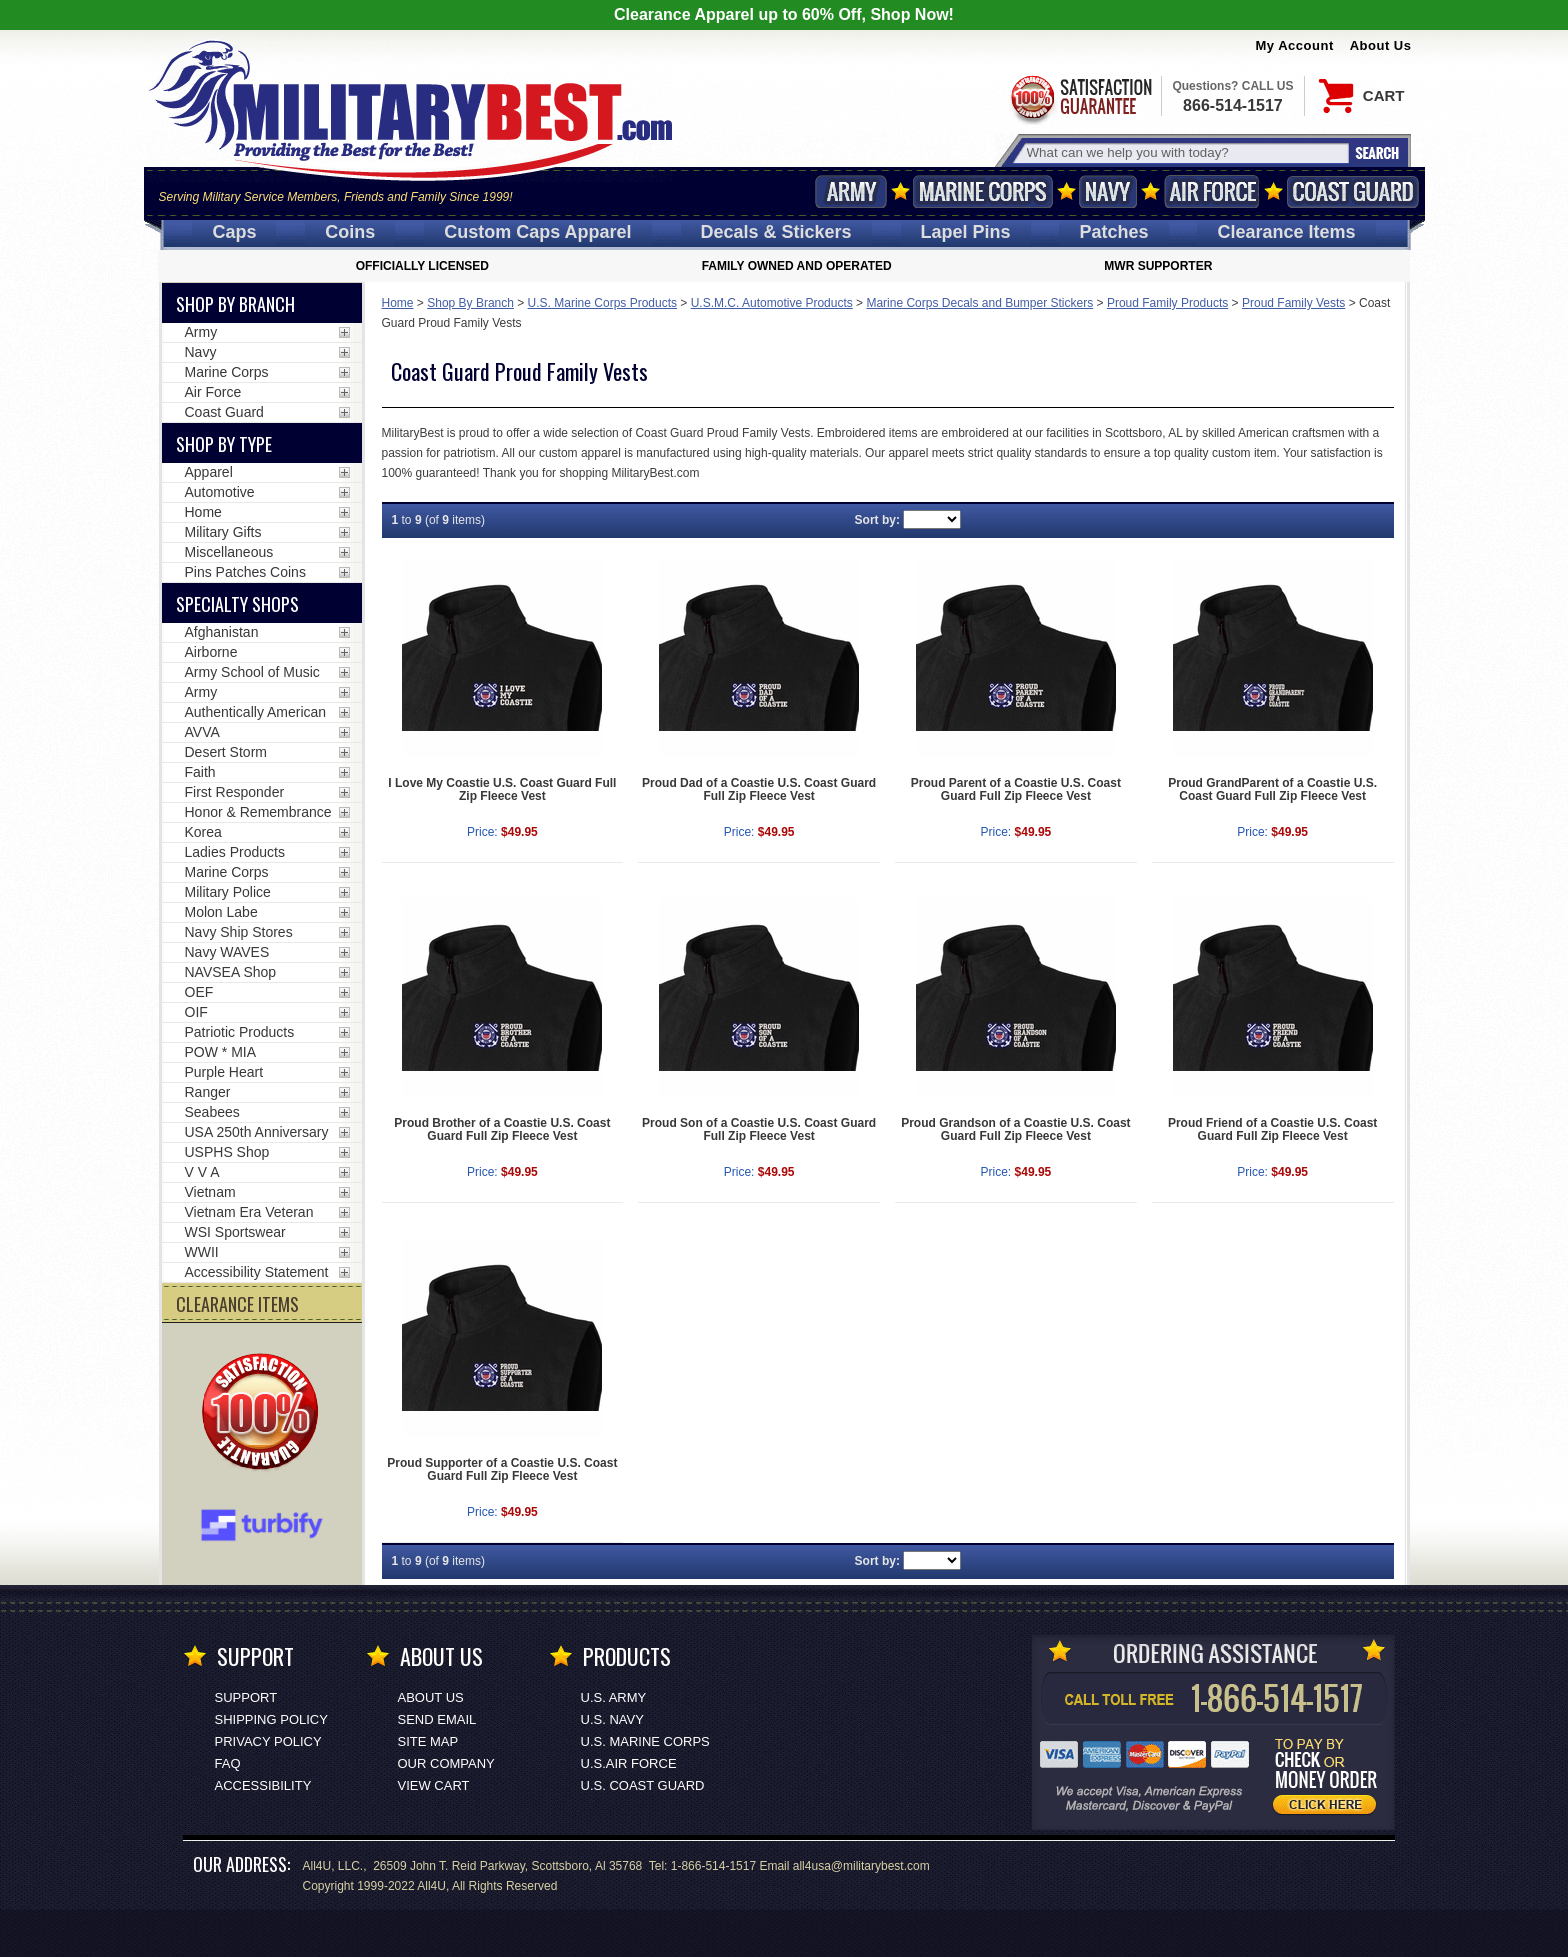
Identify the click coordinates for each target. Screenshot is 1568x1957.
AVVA (202, 732)
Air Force (1212, 191)
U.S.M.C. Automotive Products (772, 303)
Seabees (212, 1112)
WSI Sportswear (235, 1232)
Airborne (211, 652)
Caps (234, 232)
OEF (199, 992)
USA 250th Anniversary (257, 1132)
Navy (1108, 191)
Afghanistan (222, 632)
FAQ (228, 1763)
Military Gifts (223, 532)
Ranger (208, 1092)
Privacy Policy (268, 1741)
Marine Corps (983, 191)
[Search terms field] (1185, 152)
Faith (200, 772)
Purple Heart (224, 1072)
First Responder (235, 792)
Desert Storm (226, 752)
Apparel (209, 472)
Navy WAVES (227, 952)
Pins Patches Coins (245, 572)
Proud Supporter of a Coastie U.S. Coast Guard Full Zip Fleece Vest (502, 1469)
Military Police (228, 892)
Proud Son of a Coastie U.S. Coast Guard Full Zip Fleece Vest (759, 1129)
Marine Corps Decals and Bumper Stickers (979, 303)
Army (851, 191)
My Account (1295, 45)
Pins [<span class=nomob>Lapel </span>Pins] (966, 232)
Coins (350, 232)
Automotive (220, 492)
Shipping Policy (271, 1719)
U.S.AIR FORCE (629, 1763)
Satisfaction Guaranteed (1080, 97)
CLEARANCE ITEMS (237, 1304)
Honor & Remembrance (258, 812)
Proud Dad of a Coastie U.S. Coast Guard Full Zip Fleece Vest (759, 789)
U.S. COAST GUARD (643, 1785)
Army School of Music (252, 672)
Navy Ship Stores (239, 932)
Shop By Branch (470, 303)
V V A (202, 1172)
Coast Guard (1353, 191)
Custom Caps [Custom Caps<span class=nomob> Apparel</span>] (537, 232)
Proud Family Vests (1293, 303)
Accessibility (263, 1785)
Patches (1113, 232)
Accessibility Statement (257, 1272)
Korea (203, 832)
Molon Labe (221, 912)
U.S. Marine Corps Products (602, 303)
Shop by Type (224, 444)
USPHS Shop (227, 1152)
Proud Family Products (1167, 303)
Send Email (437, 1719)
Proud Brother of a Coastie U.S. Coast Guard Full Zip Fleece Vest (502, 1129)
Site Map (428, 1741)
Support (246, 1697)
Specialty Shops (237, 604)
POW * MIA (221, 1052)
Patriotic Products (240, 1032)
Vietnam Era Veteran (249, 1212)
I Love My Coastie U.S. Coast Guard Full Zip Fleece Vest (502, 789)
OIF (196, 1012)
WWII (202, 1252)
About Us (1381, 45)
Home (398, 303)
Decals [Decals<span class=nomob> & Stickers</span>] (776, 232)
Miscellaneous (229, 552)
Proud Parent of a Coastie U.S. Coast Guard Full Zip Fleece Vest (1016, 789)
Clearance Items (1286, 232)
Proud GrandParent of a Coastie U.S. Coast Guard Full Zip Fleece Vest (1272, 789)
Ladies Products (235, 852)
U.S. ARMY (614, 1697)
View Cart (434, 1785)
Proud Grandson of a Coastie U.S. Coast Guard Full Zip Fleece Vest (1015, 1129)
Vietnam (210, 1192)
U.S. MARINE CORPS (645, 1741)
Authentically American (256, 712)
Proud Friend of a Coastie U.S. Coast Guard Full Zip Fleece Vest (1272, 1129)
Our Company (446, 1763)
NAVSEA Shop (231, 972)
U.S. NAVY (612, 1719)
